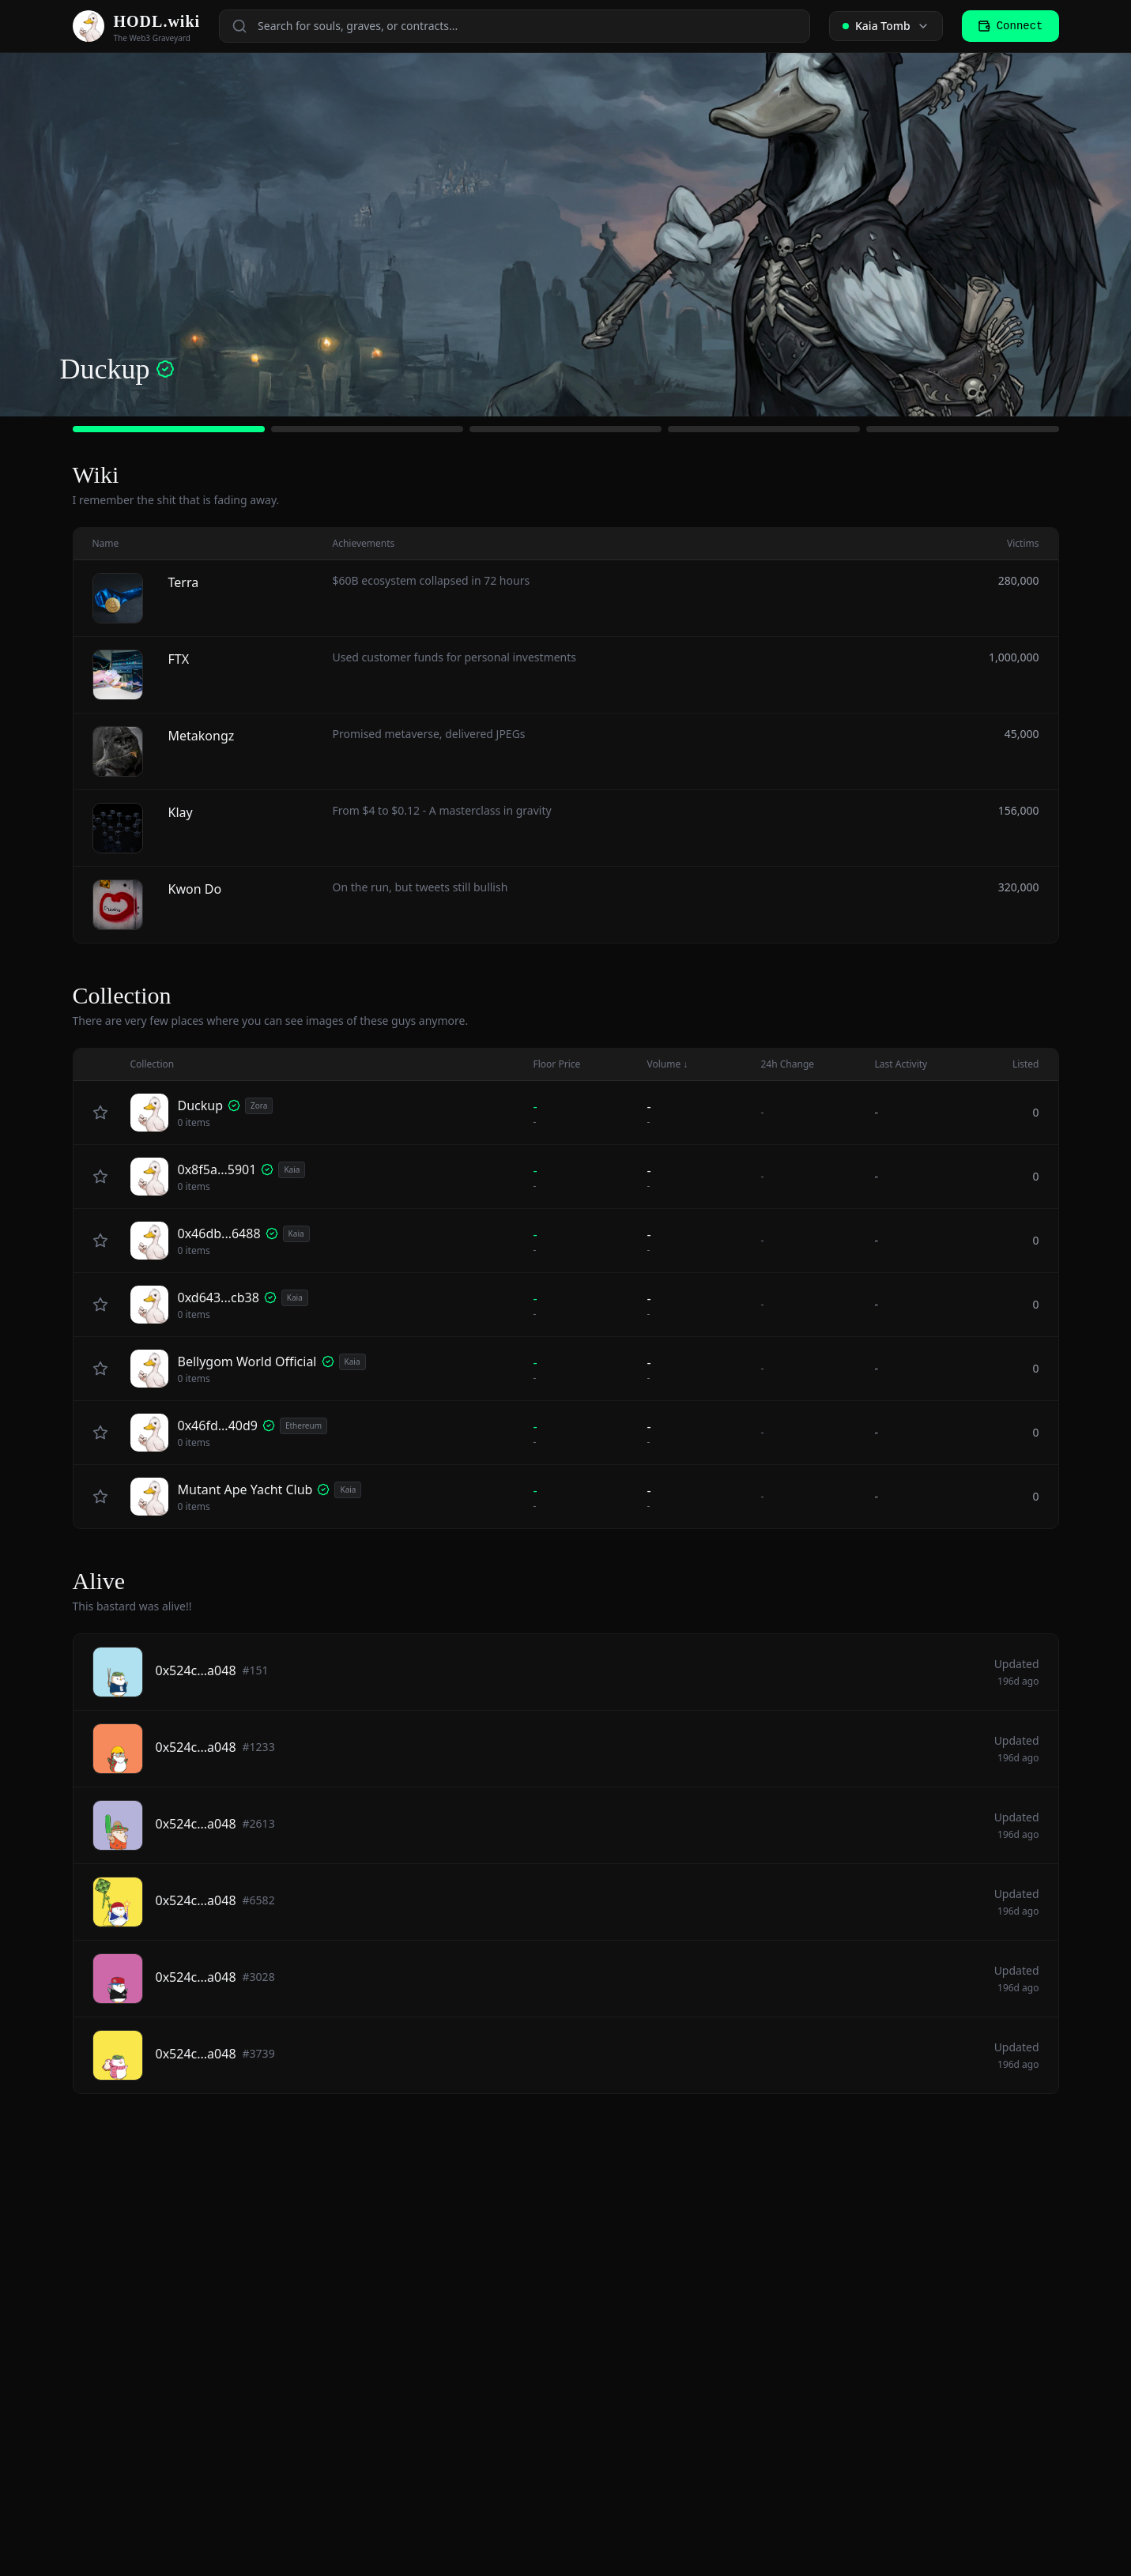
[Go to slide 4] (764, 429)
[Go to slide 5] (962, 429)
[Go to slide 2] (367, 429)
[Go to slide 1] (169, 429)
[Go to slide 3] (565, 429)
